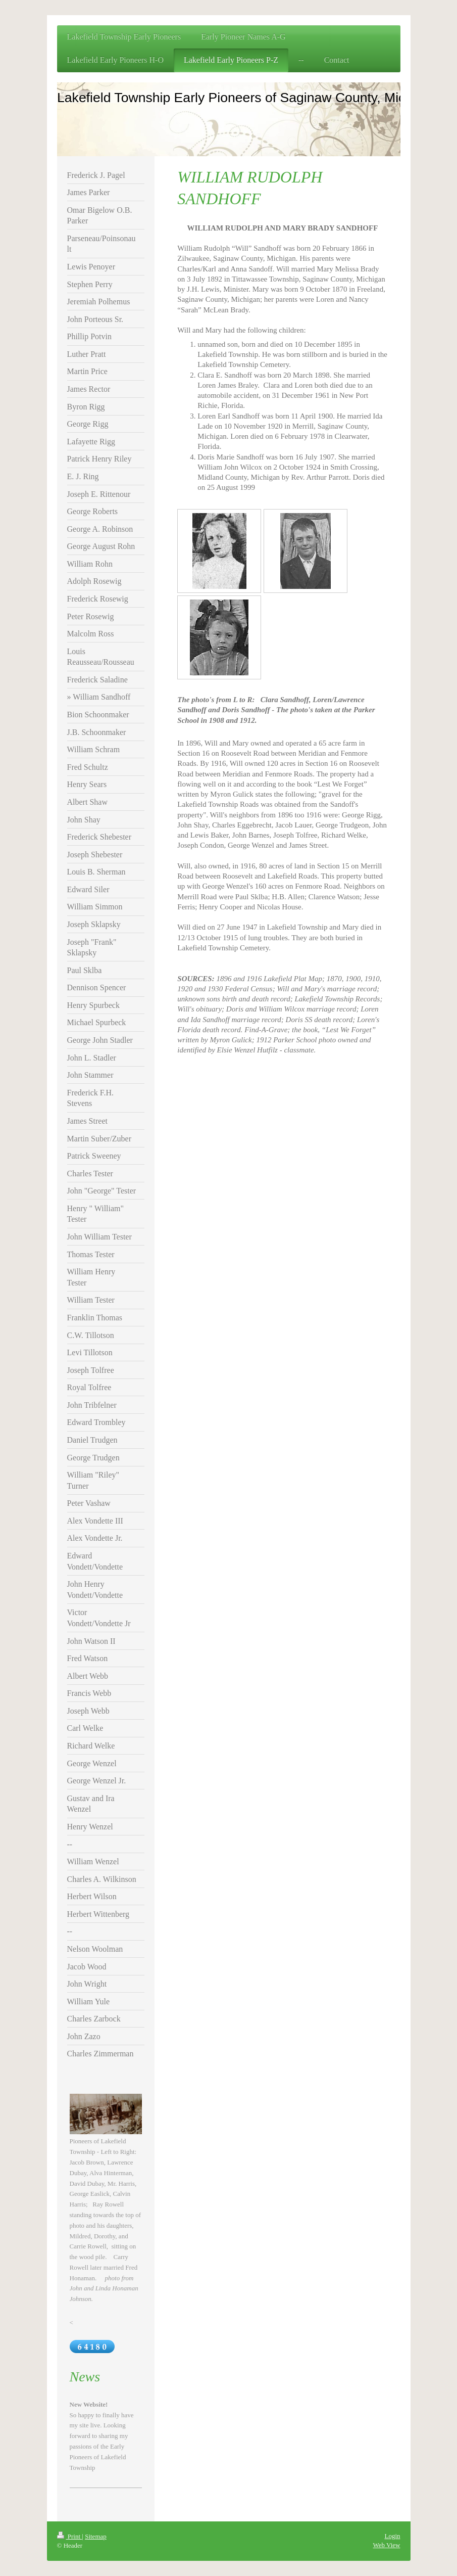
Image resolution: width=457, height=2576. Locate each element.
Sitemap (96, 2536)
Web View (386, 2545)
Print (69, 2536)
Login (392, 2536)
